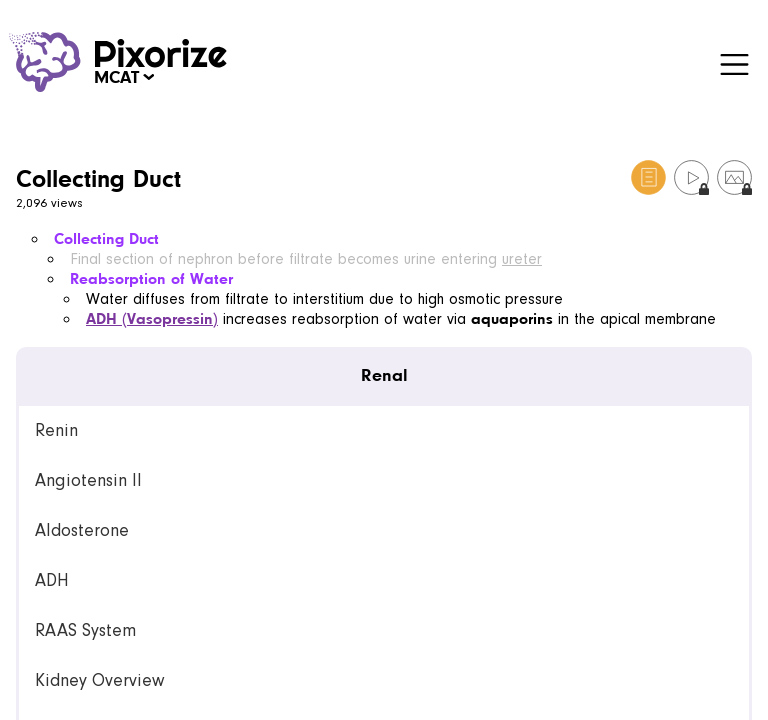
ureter (522, 259)
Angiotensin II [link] (88, 480)
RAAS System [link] (85, 630)
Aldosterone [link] (82, 530)
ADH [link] (52, 580)
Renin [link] (56, 430)
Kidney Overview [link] (99, 680)
